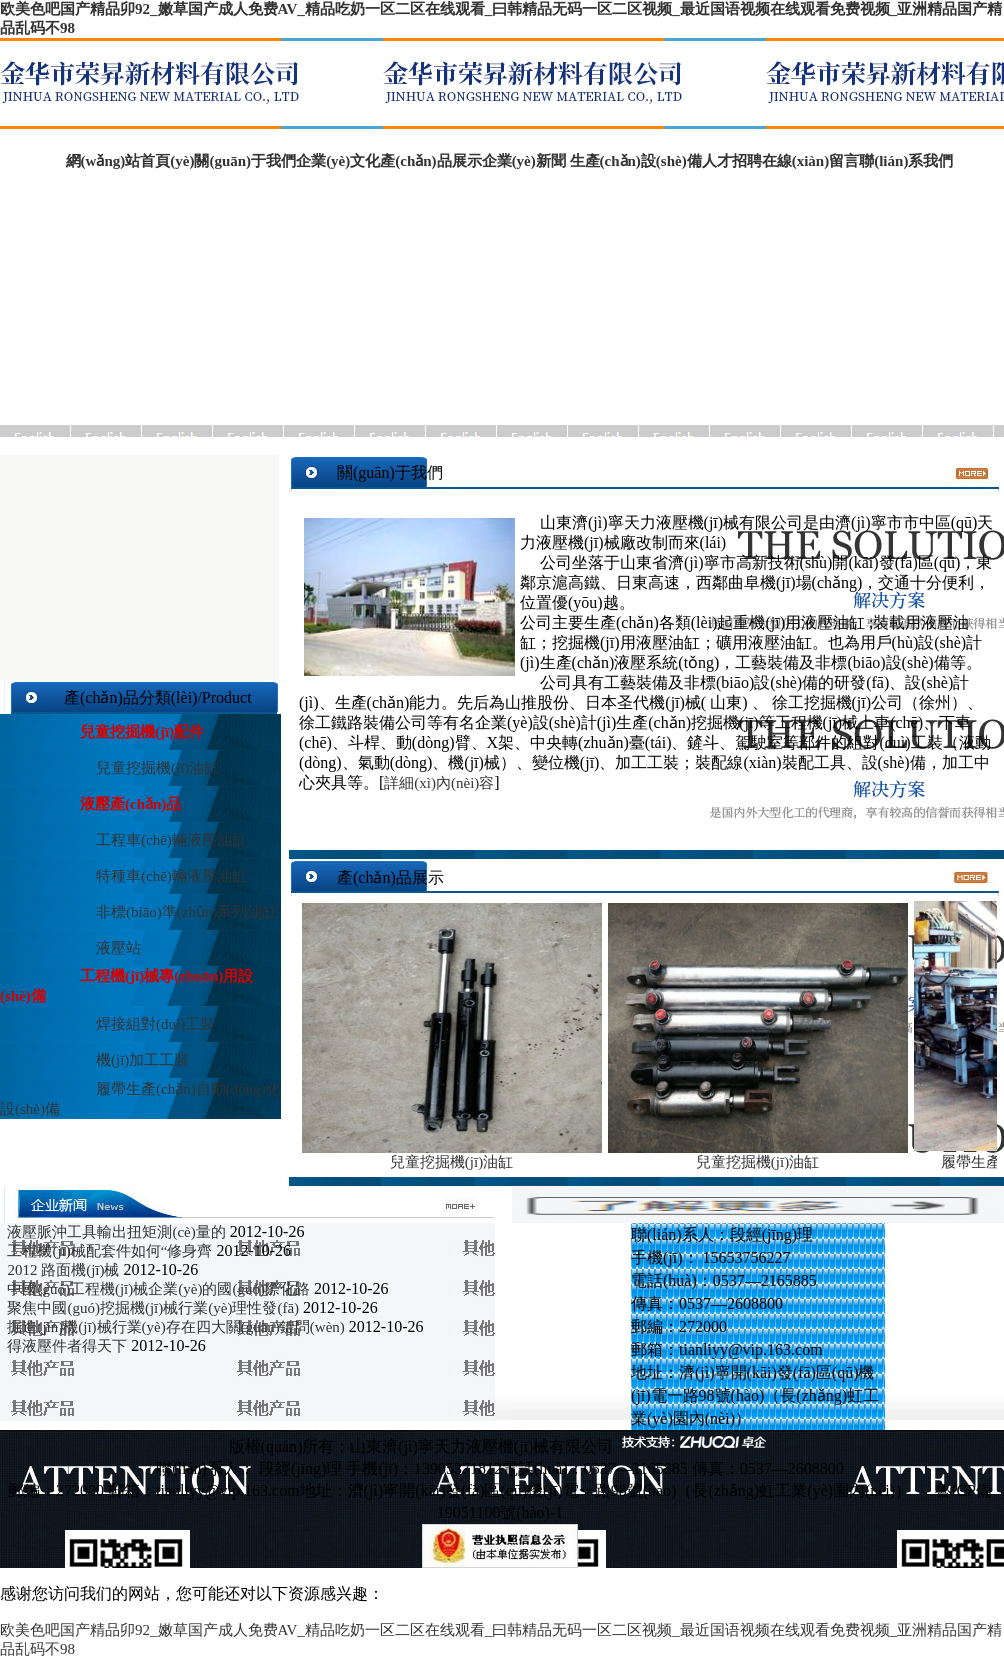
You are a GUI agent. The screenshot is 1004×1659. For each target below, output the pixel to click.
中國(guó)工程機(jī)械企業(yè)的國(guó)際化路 (158, 1289)
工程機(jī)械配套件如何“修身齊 (109, 1251)
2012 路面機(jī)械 (63, 1270)
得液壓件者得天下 (69, 1346)
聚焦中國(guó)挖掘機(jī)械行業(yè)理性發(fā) (153, 1308)
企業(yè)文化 (338, 161)
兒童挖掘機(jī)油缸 (157, 768)
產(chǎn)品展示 (430, 161)
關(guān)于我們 (245, 161)
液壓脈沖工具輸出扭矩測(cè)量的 (116, 1232)
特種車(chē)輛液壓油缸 (171, 876)
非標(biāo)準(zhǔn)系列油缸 (186, 912)
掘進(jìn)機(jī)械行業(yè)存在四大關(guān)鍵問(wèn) (175, 1327)
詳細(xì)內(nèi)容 (439, 783)
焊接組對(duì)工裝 (155, 1024)
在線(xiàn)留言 (811, 161)
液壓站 (118, 948)
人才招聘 (732, 161)
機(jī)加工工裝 (142, 1060)
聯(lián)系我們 (906, 161)
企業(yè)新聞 (526, 161)
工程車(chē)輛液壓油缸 (171, 840)
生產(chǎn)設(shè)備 (636, 161)
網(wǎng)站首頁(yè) (123, 161)
